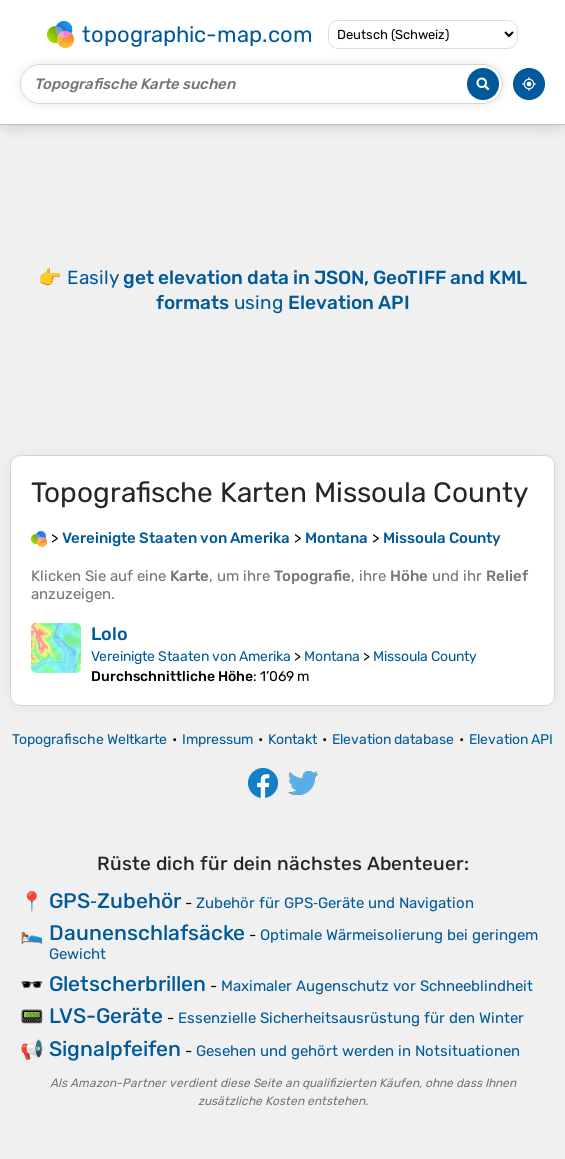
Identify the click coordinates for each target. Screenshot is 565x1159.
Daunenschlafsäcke (147, 932)
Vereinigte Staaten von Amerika (191, 656)
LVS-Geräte (106, 1015)
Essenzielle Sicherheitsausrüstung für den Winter (351, 1018)
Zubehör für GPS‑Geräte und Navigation (335, 903)
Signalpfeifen (115, 1048)
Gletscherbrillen (127, 983)
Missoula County (425, 656)
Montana (332, 656)
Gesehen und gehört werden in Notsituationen (358, 1051)
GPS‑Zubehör (115, 900)
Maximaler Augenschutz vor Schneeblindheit (377, 986)
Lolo (109, 634)
